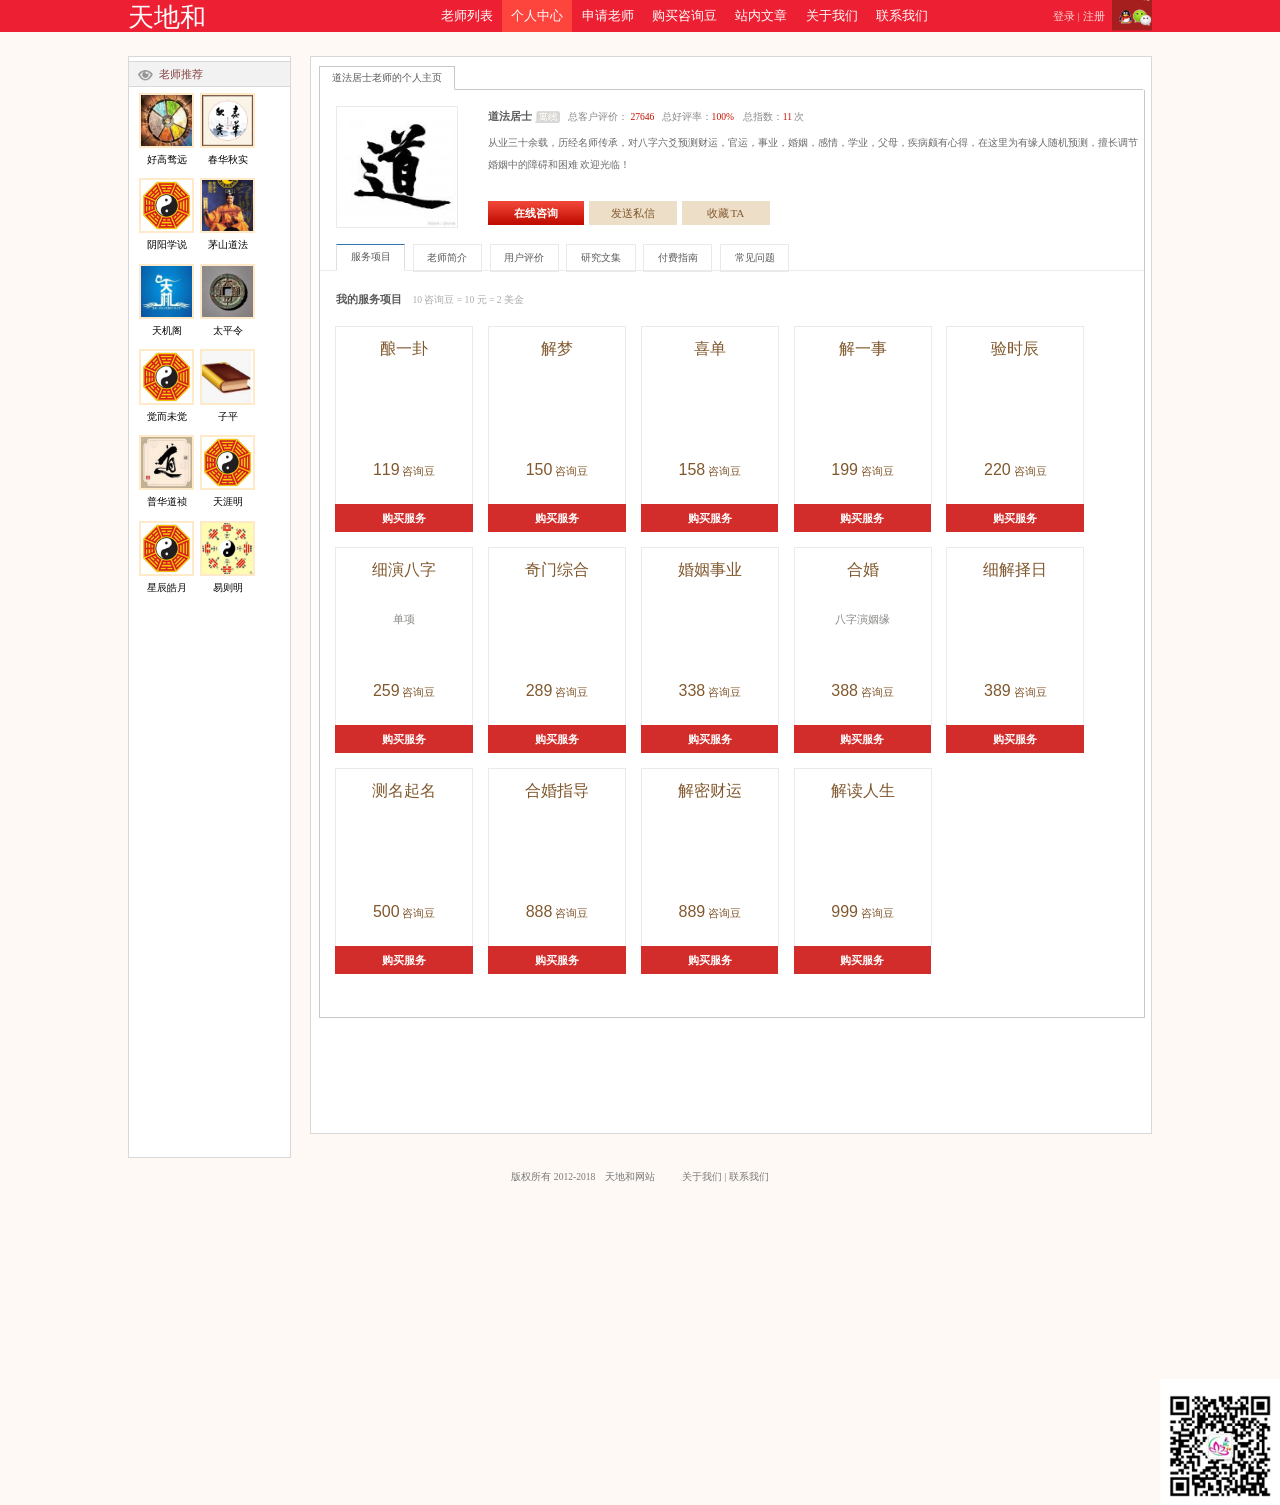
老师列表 (467, 16)
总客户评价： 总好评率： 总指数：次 (686, 116)
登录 (1064, 16)
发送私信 (633, 213)
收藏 (726, 213)
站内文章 (761, 16)
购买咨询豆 (684, 16)
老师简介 (447, 257)
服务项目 (371, 256)
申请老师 (608, 16)
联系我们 (902, 16)
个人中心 (537, 16)
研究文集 (601, 257)
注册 (1094, 16)
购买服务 (404, 518)
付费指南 (678, 257)
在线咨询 (536, 213)
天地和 (167, 17)
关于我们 (832, 16)
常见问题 (755, 257)
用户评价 (524, 257)
